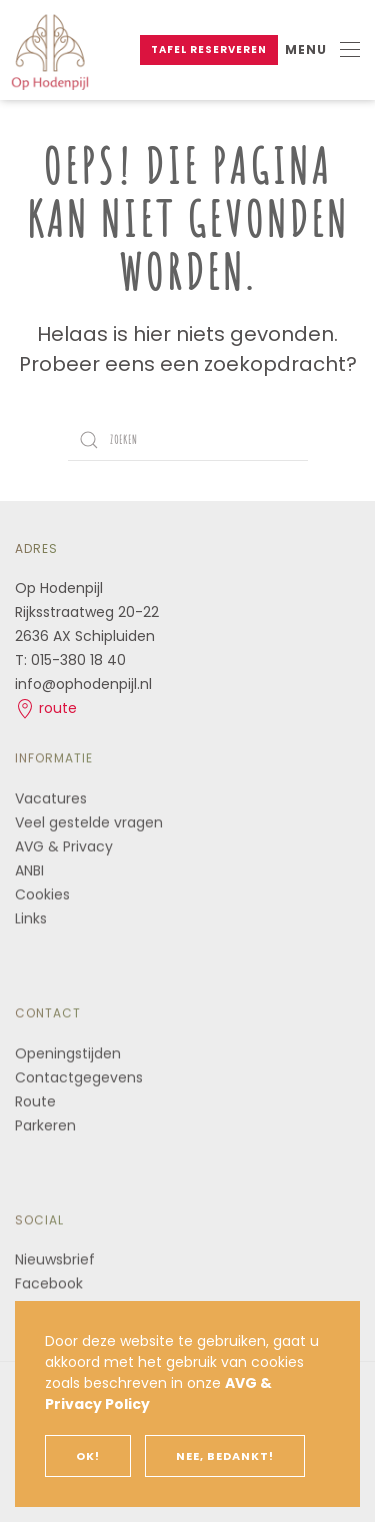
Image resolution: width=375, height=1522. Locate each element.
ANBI (29, 869)
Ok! (88, 1456)
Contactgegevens (79, 1076)
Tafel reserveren (209, 49)
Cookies (42, 893)
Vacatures (51, 797)
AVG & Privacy (64, 845)
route (46, 708)
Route (37, 1100)
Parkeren (45, 1124)
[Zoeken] (188, 440)
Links (31, 917)
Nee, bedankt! (225, 1456)
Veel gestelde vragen (89, 821)
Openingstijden (68, 1052)
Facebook (49, 1282)
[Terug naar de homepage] (50, 50)
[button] (322, 50)
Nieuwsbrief (55, 1258)
